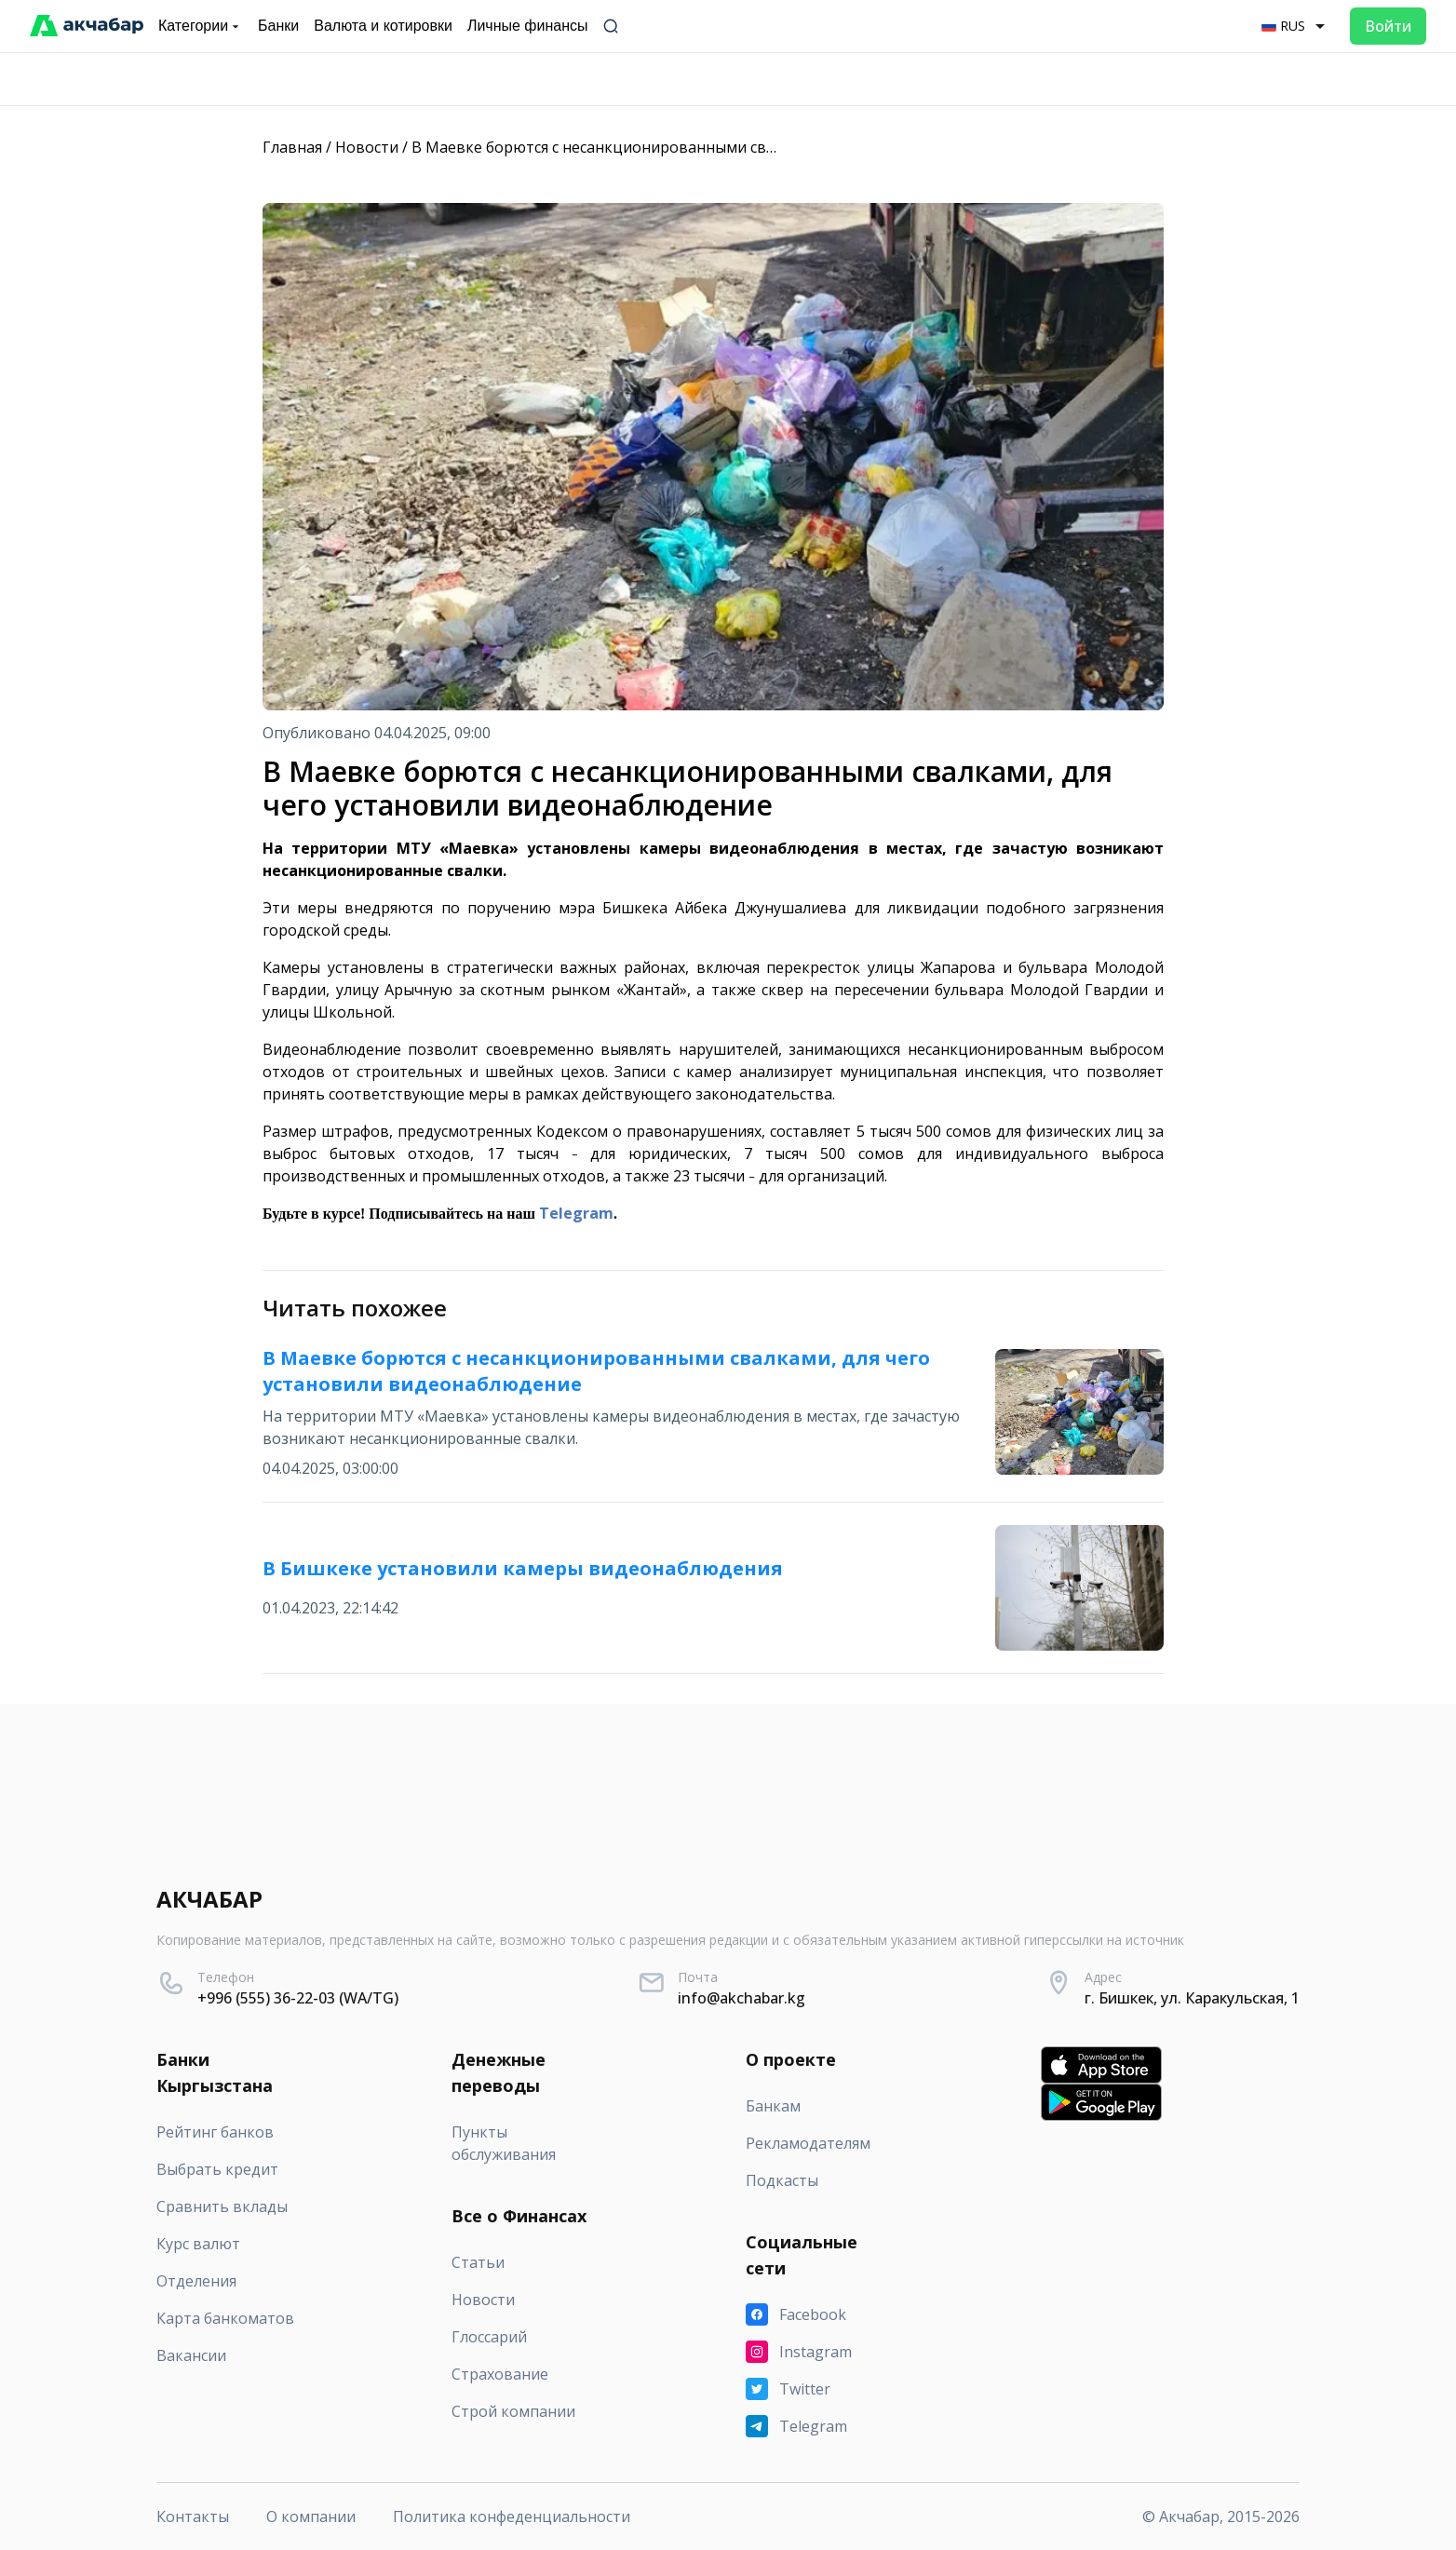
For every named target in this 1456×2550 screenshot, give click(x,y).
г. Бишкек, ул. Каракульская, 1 (1192, 1998)
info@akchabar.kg (741, 1998)
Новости (366, 147)
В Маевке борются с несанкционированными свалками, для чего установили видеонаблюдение (765, 147)
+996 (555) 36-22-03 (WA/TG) (297, 1998)
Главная (292, 147)
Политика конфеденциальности (511, 2516)
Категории (200, 26)
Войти (1388, 26)
